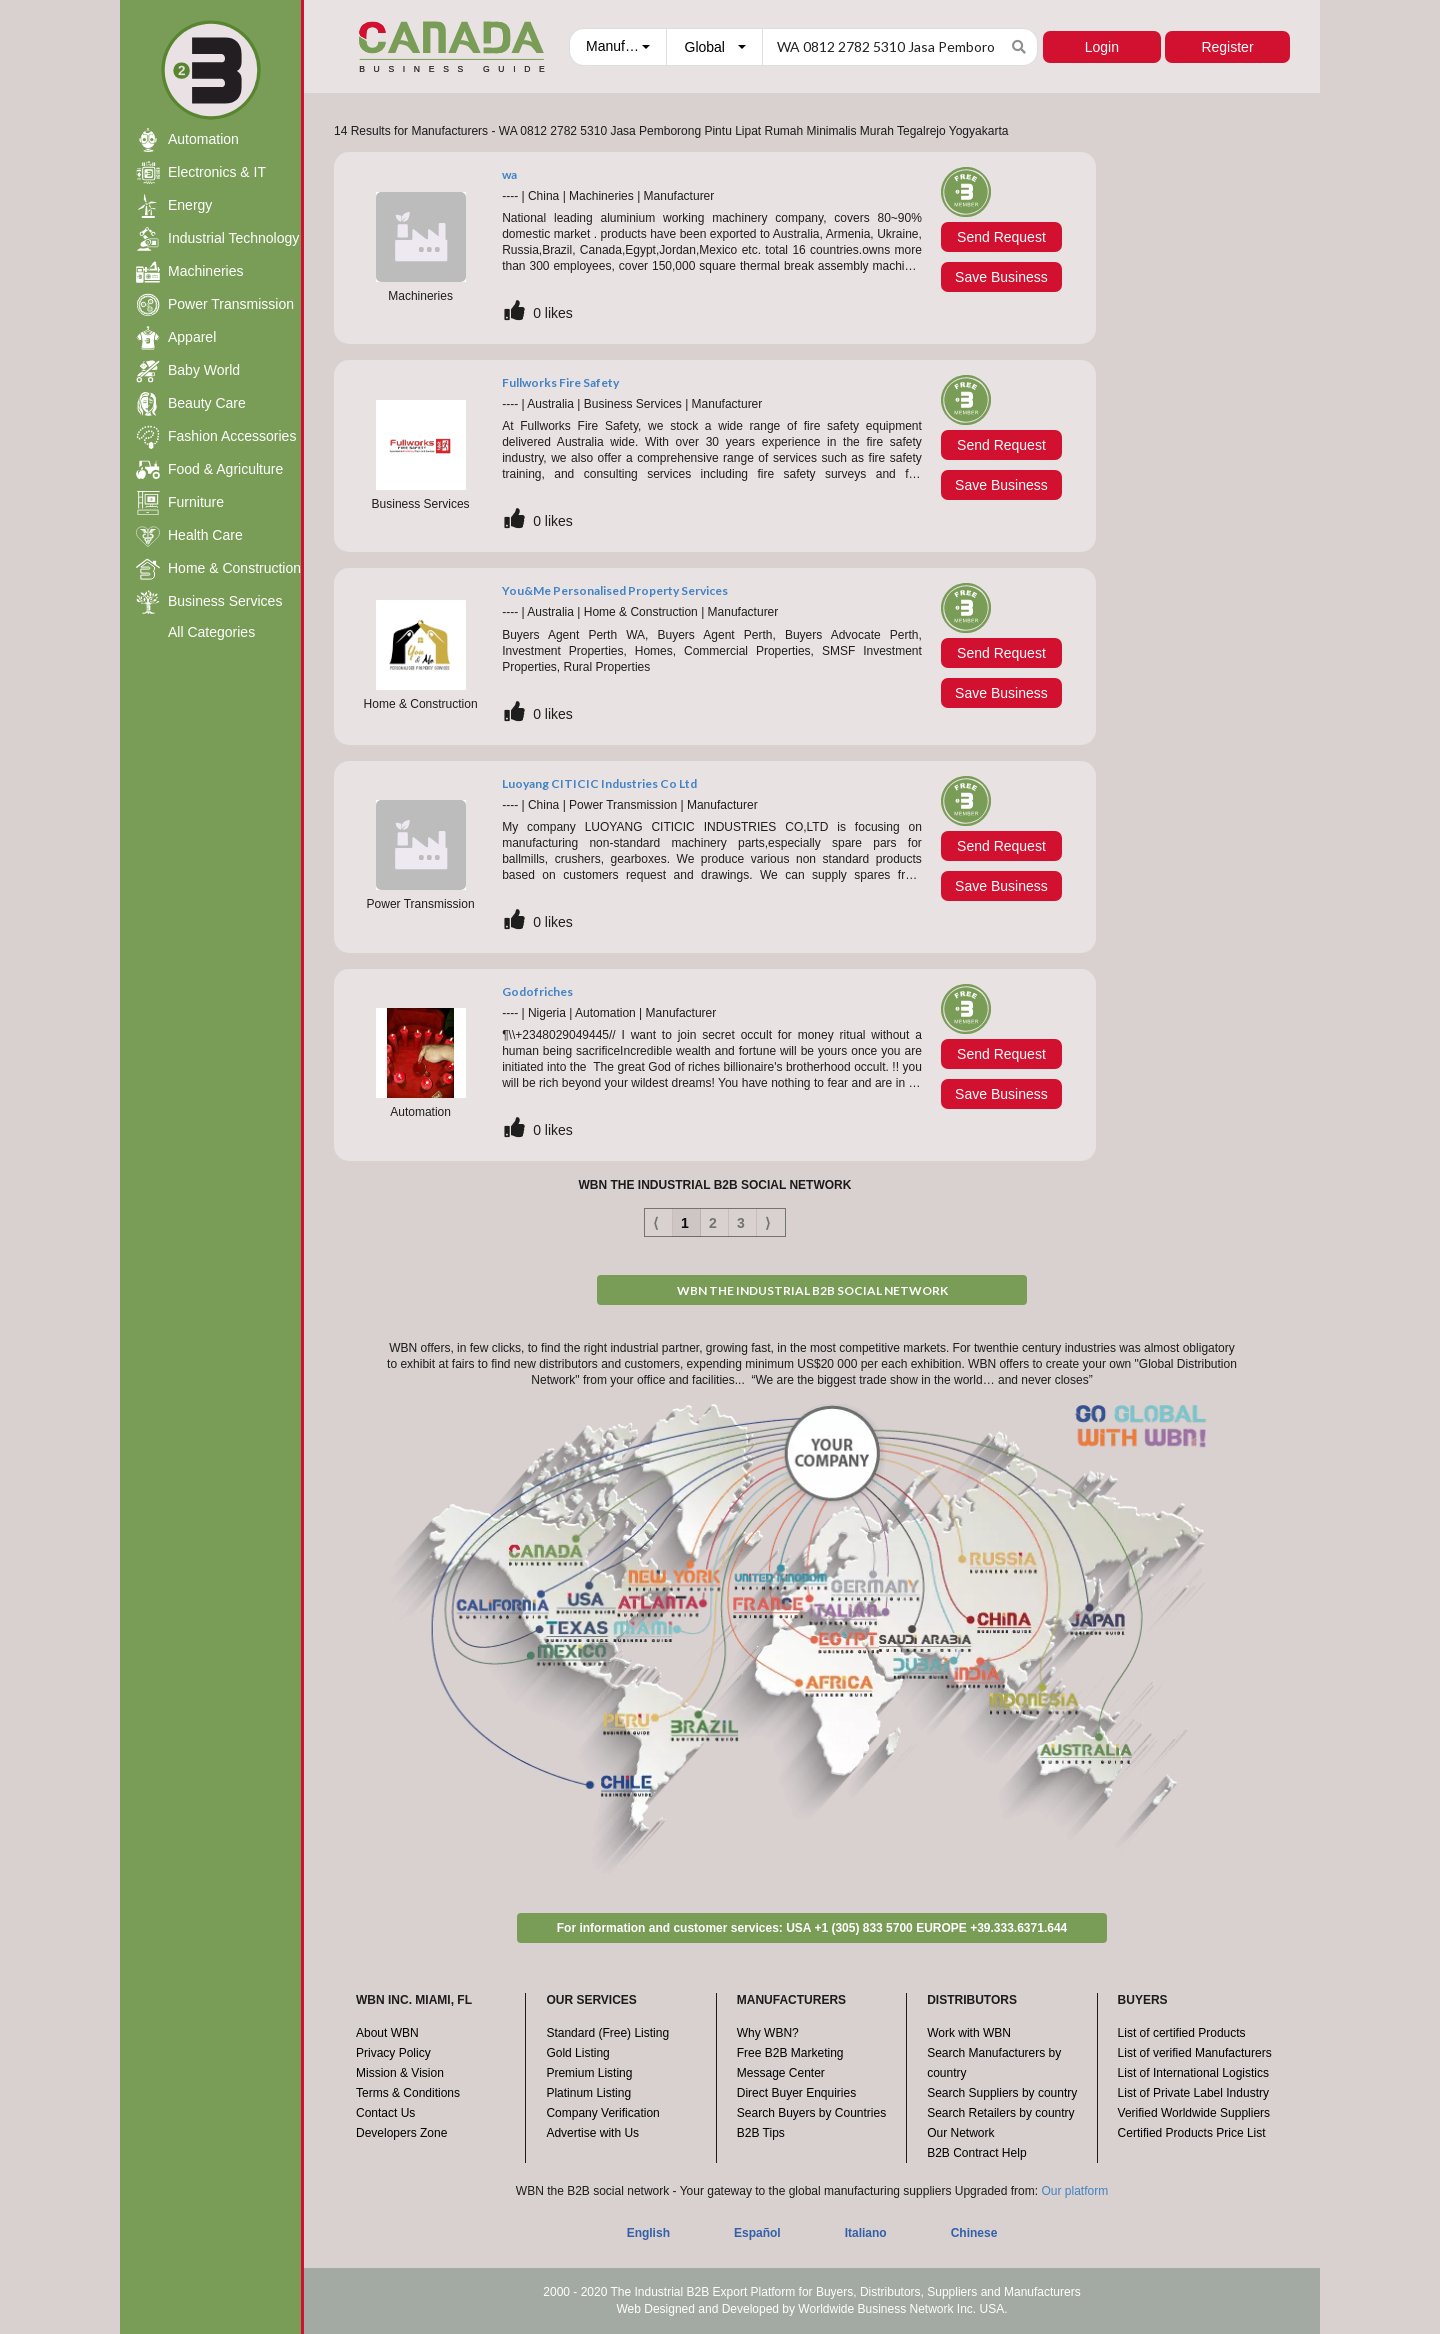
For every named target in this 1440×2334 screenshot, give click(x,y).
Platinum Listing (588, 2093)
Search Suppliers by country (1002, 2093)
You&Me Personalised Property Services (615, 590)
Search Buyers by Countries (811, 2113)
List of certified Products (1182, 2033)
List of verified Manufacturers (1195, 2053)
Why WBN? (768, 2033)
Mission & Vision (400, 2073)
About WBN (387, 2033)
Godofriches (537, 991)
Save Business (1001, 277)
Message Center (781, 2073)
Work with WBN (969, 2033)
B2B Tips (761, 2133)
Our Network (960, 2133)
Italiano (866, 2233)
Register (1227, 47)
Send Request (1001, 237)
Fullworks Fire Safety (560, 382)
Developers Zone (401, 2133)
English (648, 2233)
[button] (617, 47)
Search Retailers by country (1000, 2113)
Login (1098, 47)
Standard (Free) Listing (607, 2033)
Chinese (974, 2233)
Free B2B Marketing (790, 2053)
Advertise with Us (592, 2133)
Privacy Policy (393, 2053)
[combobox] (616, 47)
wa (509, 174)
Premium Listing (589, 2073)
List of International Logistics (1193, 2073)
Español (757, 2233)
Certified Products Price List (1192, 2133)
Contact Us (385, 2113)
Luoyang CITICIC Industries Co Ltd (599, 783)
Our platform (1074, 2191)
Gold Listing (577, 2053)
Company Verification (602, 2113)
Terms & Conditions (408, 2093)
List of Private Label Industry (1193, 2093)
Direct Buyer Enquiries (796, 2093)
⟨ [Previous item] (655, 1223)
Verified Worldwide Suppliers (1194, 2113)
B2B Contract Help (976, 2153)
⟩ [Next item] (767, 1223)
